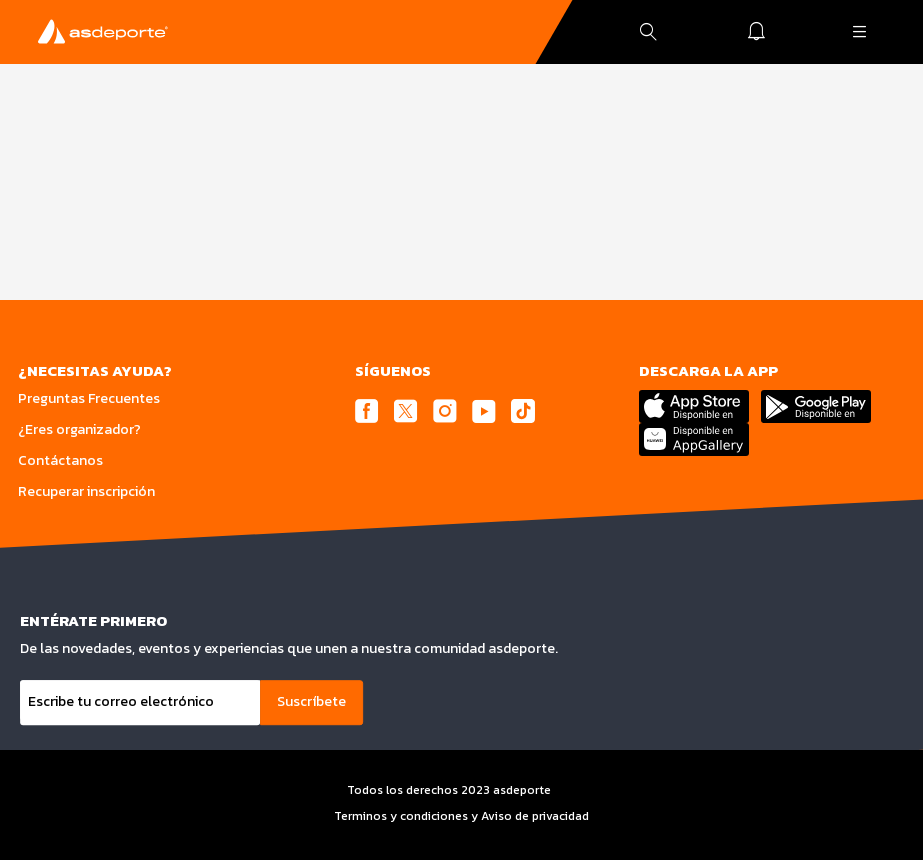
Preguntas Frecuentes (89, 398)
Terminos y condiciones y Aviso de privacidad (461, 816)
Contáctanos (60, 460)
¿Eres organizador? (79, 429)
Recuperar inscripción (86, 491)
